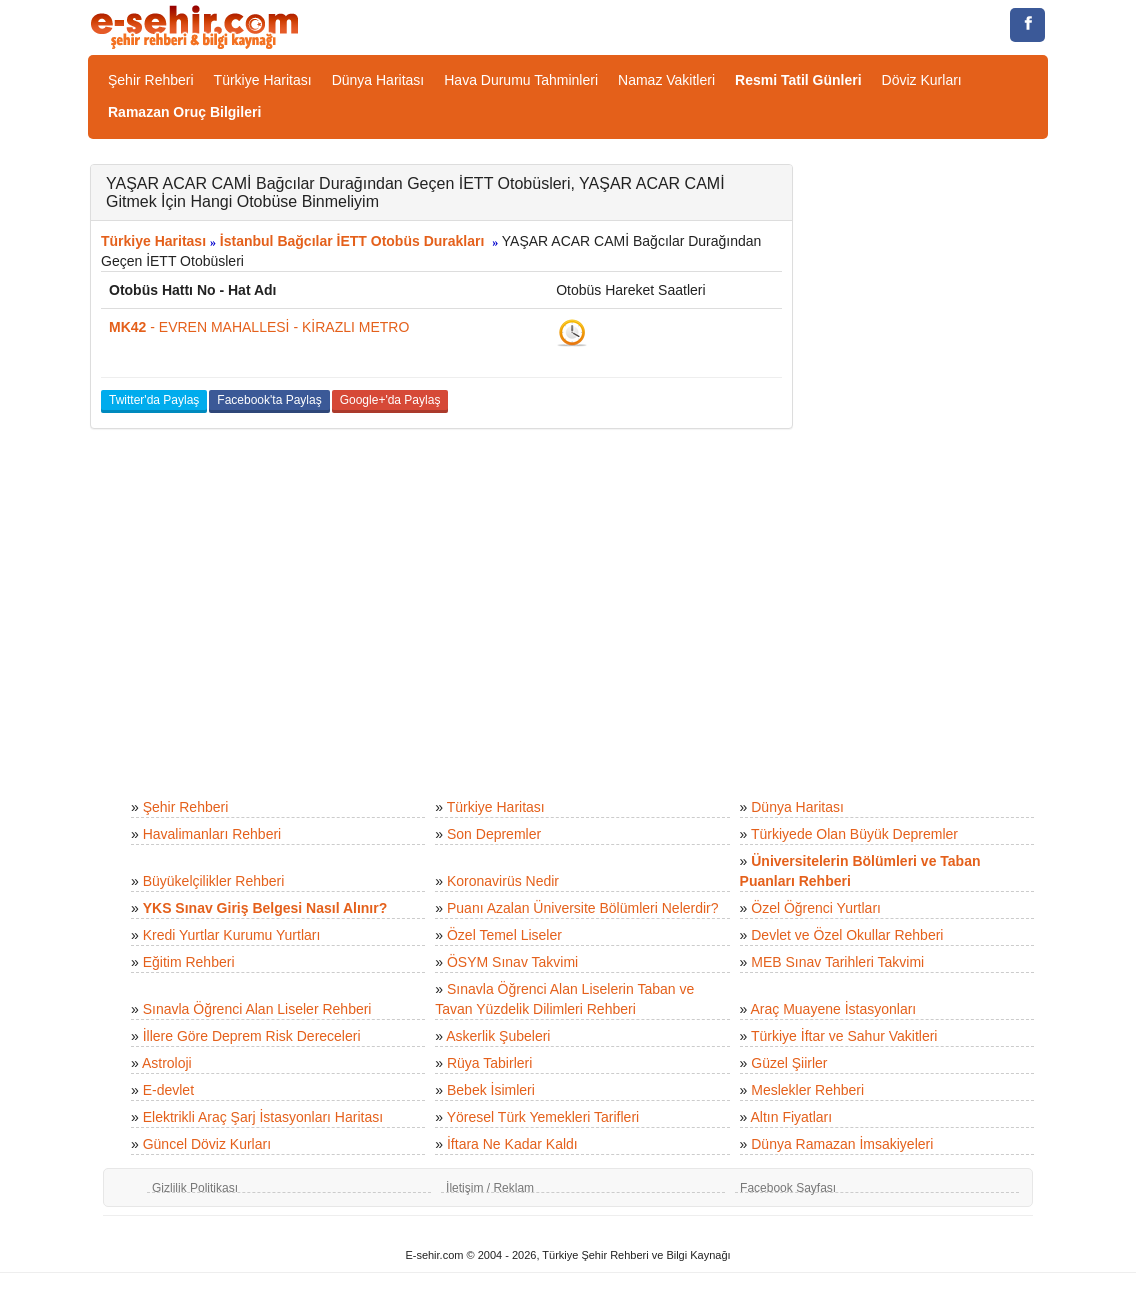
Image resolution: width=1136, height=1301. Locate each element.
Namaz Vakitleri (666, 80)
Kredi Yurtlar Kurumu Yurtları (232, 935)
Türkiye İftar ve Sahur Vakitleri (844, 1036)
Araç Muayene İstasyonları (833, 1009)
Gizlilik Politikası (195, 1188)
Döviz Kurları (922, 80)
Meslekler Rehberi (807, 1090)
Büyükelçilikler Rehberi (214, 881)
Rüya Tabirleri (489, 1063)
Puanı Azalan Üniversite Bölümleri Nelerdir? (583, 908)
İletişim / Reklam (490, 1188)
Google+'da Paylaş (390, 400)
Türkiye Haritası (263, 80)
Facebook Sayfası (788, 1188)
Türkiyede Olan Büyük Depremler (854, 834)
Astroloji (167, 1063)
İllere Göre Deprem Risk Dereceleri (252, 1036)
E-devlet (168, 1090)
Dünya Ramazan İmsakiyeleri (842, 1144)
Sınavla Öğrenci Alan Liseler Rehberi (257, 1009)
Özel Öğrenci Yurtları (816, 908)
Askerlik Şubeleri (498, 1036)
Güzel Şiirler (789, 1063)
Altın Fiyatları (791, 1117)
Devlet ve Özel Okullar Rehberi (847, 935)
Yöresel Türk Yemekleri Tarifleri (543, 1117)
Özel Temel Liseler (504, 935)
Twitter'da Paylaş (154, 400)
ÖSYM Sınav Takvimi (512, 962)
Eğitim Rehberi (189, 962)
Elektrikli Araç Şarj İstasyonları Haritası (263, 1117)
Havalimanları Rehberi (212, 834)
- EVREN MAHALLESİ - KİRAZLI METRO (259, 327)
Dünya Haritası (378, 80)
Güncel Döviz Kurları (207, 1144)
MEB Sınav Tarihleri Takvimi (837, 962)
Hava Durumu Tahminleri (521, 80)
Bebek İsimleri (491, 1090)
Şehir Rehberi (151, 80)
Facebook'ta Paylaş (269, 400)
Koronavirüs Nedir (503, 881)
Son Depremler (494, 834)
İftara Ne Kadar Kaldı (512, 1144)
